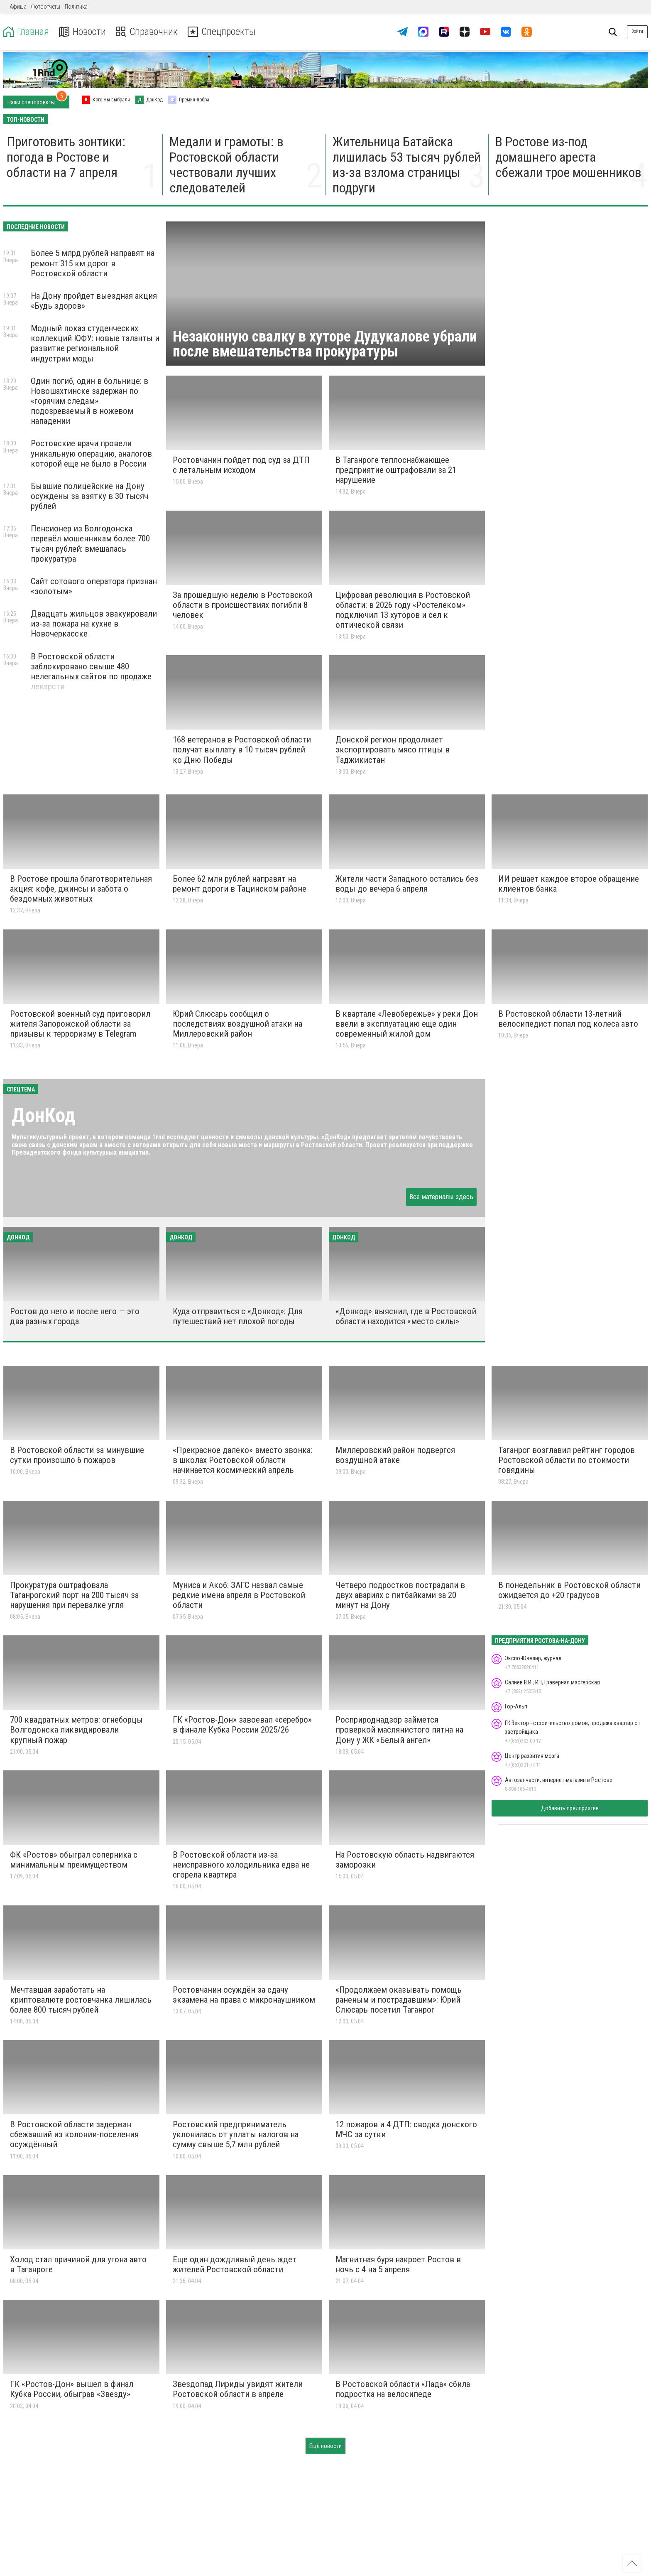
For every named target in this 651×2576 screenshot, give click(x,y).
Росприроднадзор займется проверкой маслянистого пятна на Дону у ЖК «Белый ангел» (399, 1730)
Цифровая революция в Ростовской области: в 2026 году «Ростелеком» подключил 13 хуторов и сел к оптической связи (402, 610)
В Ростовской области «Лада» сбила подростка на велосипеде (402, 2389)
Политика (76, 6)
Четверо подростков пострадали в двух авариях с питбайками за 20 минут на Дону (400, 1595)
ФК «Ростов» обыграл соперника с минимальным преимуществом (73, 1860)
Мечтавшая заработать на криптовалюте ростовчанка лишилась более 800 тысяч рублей (81, 2000)
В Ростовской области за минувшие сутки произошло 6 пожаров (77, 1455)
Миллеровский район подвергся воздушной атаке (395, 1455)
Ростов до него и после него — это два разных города (75, 1316)
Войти (637, 31)
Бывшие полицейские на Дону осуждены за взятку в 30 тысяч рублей (89, 496)
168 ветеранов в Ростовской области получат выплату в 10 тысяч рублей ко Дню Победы (242, 749)
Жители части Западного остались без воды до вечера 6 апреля (406, 884)
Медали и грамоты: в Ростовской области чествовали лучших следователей (226, 164)
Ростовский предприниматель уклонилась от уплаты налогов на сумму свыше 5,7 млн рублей (236, 2134)
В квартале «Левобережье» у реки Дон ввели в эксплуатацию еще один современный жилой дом (406, 1024)
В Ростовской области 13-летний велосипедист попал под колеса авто (568, 1019)
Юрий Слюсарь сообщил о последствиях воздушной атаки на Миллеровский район (237, 1024)
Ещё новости (325, 2446)
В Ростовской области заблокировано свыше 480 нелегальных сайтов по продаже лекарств (91, 671)
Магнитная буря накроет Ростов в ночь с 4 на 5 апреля (398, 2264)
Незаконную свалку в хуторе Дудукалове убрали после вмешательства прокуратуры (325, 344)
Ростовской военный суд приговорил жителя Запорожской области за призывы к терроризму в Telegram (80, 1024)
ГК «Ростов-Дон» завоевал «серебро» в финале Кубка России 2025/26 (242, 1725)
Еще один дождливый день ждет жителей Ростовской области (234, 2264)
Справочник (147, 31)
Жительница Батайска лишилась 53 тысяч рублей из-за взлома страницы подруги (407, 164)
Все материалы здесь (441, 1196)
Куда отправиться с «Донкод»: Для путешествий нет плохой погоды (238, 1316)
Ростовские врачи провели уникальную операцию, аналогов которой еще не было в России (91, 453)
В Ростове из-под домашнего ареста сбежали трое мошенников (568, 157)
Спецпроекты (222, 31)
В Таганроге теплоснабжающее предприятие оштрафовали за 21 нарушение (395, 470)
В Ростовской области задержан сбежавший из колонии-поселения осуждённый (74, 2134)
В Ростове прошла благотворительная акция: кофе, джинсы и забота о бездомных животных (81, 889)
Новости (82, 31)
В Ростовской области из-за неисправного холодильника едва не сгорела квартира (241, 1865)
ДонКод (44, 1115)
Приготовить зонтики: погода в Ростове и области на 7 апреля (66, 157)
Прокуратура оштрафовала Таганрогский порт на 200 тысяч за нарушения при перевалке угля (74, 1595)
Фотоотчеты (45, 6)
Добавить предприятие (570, 1808)
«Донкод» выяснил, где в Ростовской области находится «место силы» (405, 1316)
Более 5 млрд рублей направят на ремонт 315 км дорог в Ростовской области (92, 263)
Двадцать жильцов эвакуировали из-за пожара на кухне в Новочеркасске (94, 624)
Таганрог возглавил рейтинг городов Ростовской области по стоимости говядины (566, 1460)
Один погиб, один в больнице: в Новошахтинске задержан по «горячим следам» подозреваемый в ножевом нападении (89, 401)
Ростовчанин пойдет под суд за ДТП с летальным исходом (241, 465)
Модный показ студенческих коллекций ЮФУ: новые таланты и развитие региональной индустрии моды (95, 343)
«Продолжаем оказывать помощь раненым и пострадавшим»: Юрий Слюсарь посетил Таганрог (398, 2000)
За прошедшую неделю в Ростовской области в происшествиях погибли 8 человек (242, 605)
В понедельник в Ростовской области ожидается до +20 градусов (569, 1590)
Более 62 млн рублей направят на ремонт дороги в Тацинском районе (239, 884)
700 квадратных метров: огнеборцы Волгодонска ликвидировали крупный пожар (76, 1730)
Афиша (18, 6)
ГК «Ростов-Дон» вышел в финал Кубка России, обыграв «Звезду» (71, 2389)
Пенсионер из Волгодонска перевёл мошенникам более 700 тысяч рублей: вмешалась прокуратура (90, 543)
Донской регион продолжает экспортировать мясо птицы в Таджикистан (392, 749)
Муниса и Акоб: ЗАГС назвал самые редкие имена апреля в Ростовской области (239, 1595)
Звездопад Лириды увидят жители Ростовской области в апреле (238, 2389)
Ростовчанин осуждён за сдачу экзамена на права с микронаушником (244, 1995)
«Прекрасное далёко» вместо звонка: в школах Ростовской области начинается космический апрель (242, 1460)
